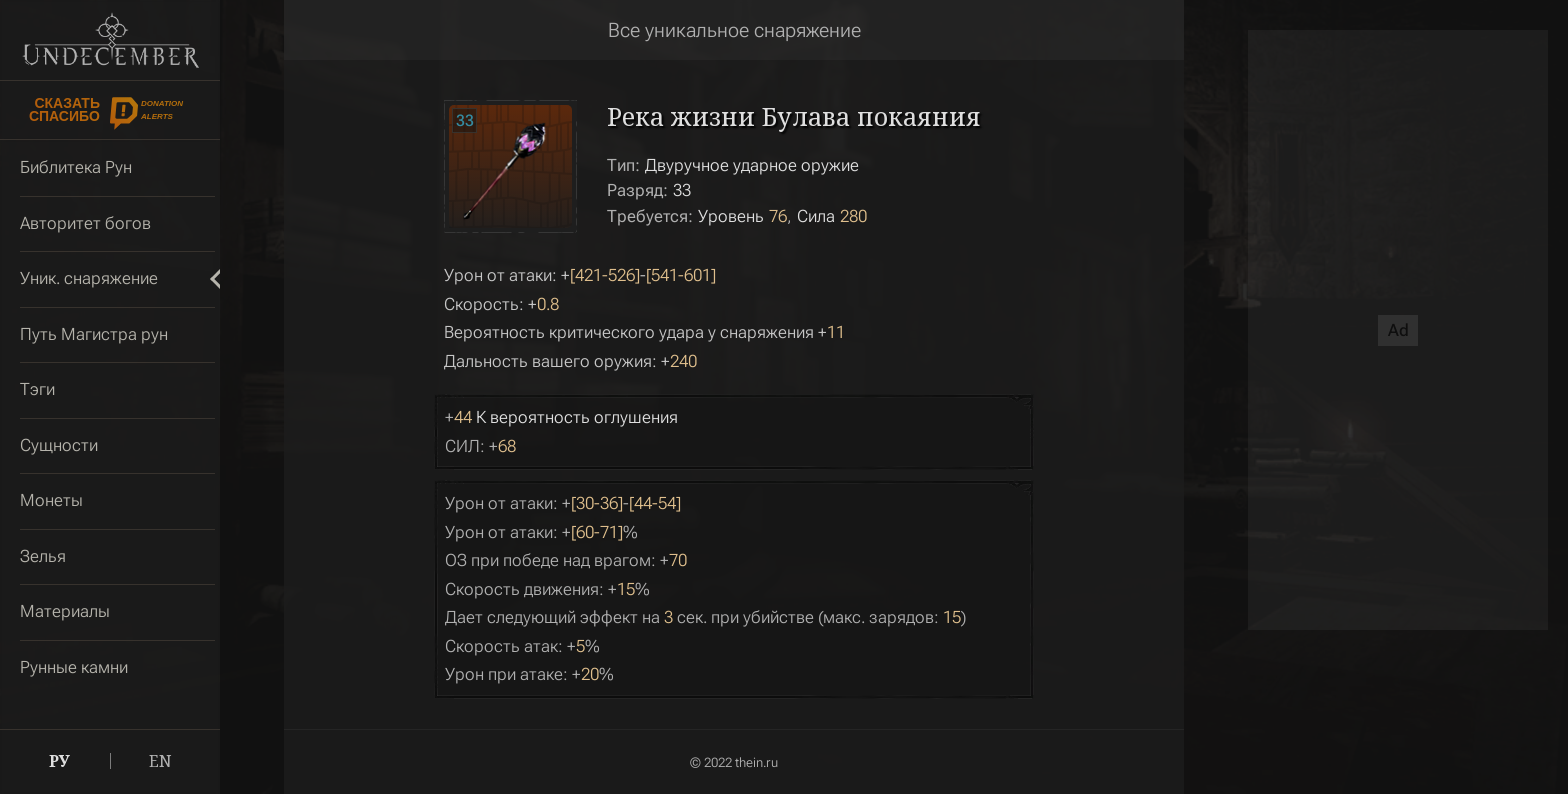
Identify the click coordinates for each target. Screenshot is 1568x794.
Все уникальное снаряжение (734, 30)
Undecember (110, 40)
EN (160, 761)
